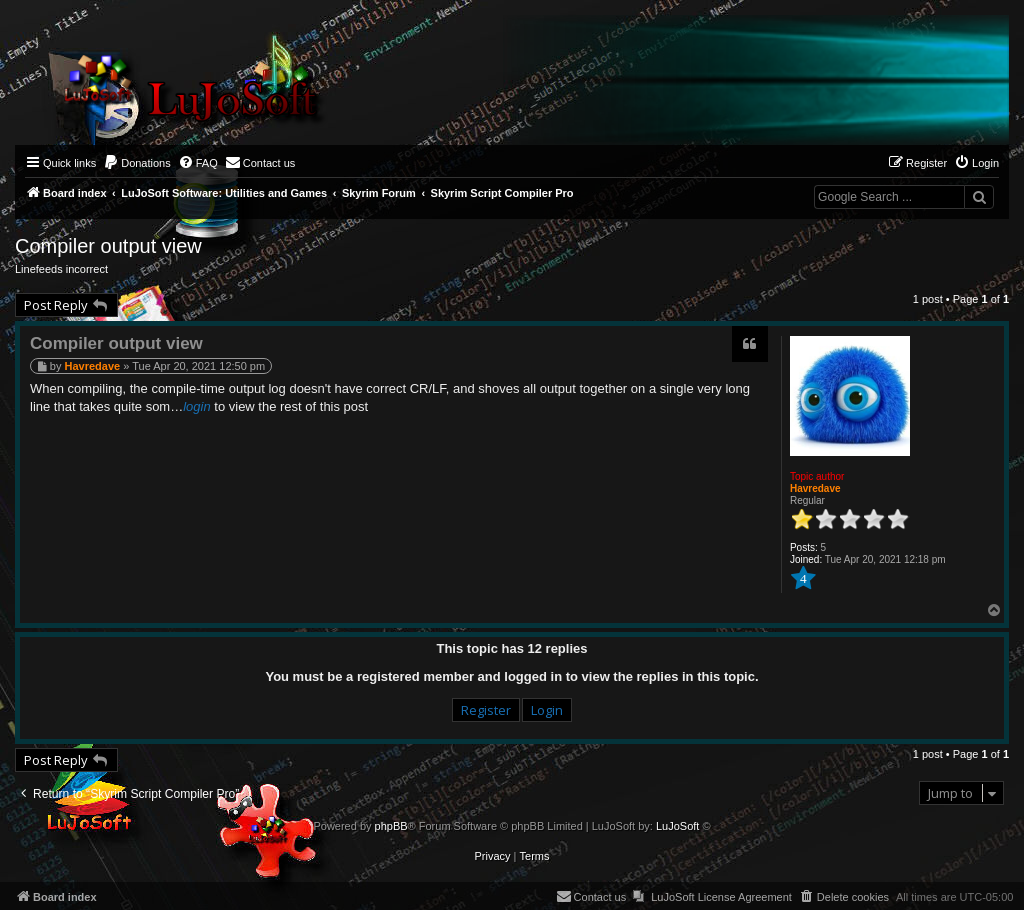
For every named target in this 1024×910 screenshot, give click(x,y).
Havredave (815, 488)
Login (547, 710)
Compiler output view (108, 246)
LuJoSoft (677, 826)
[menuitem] (137, 163)
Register (486, 710)
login (196, 406)
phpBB (391, 826)
